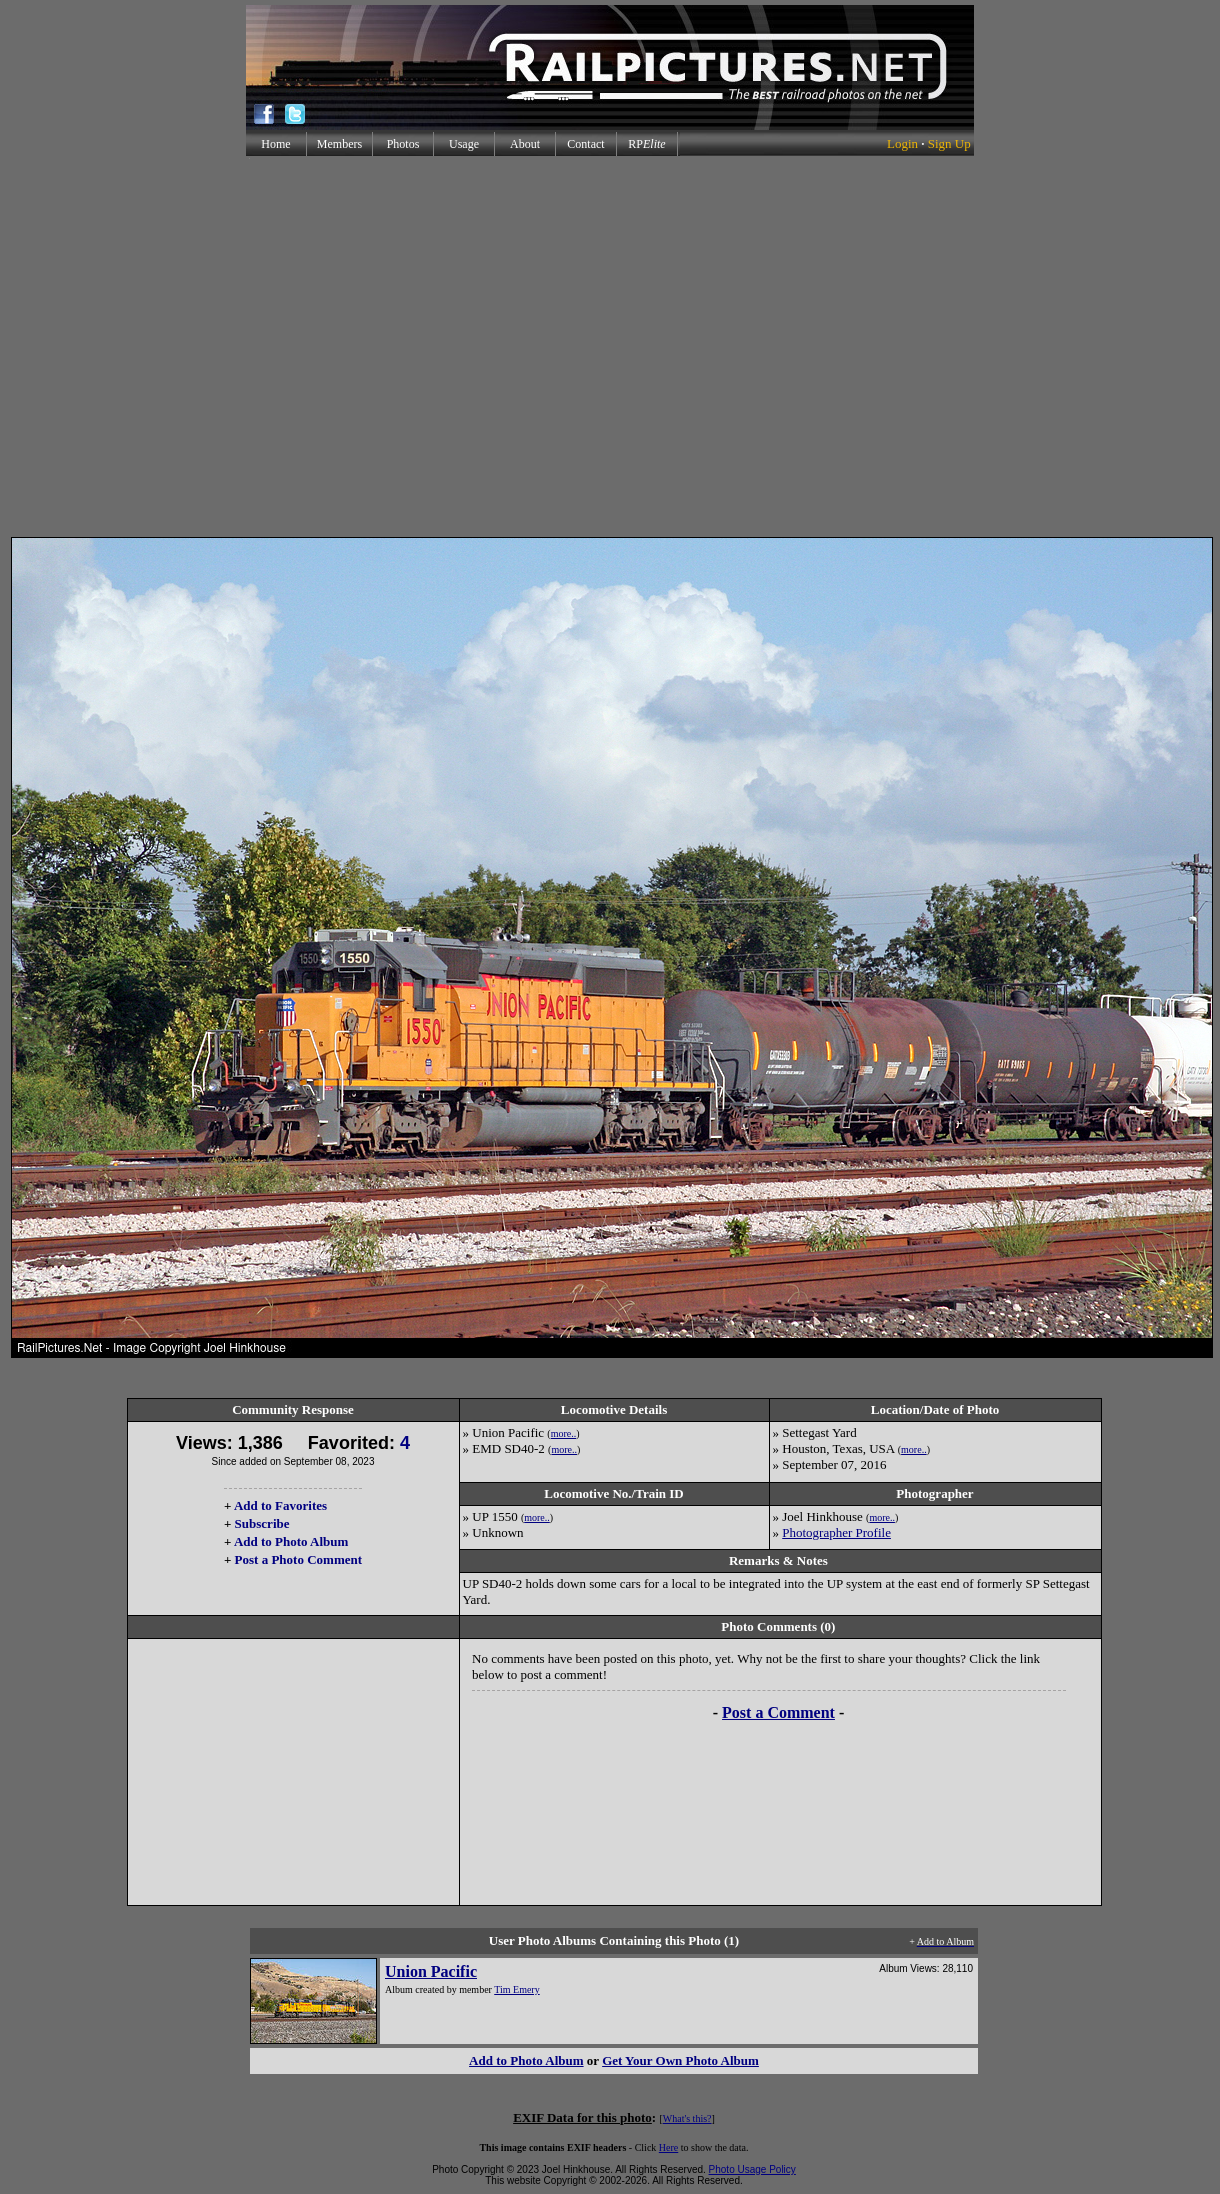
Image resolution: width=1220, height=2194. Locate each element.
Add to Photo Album (291, 1541)
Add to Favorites (280, 1505)
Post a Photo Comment (298, 1559)
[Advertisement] (606, 346)
